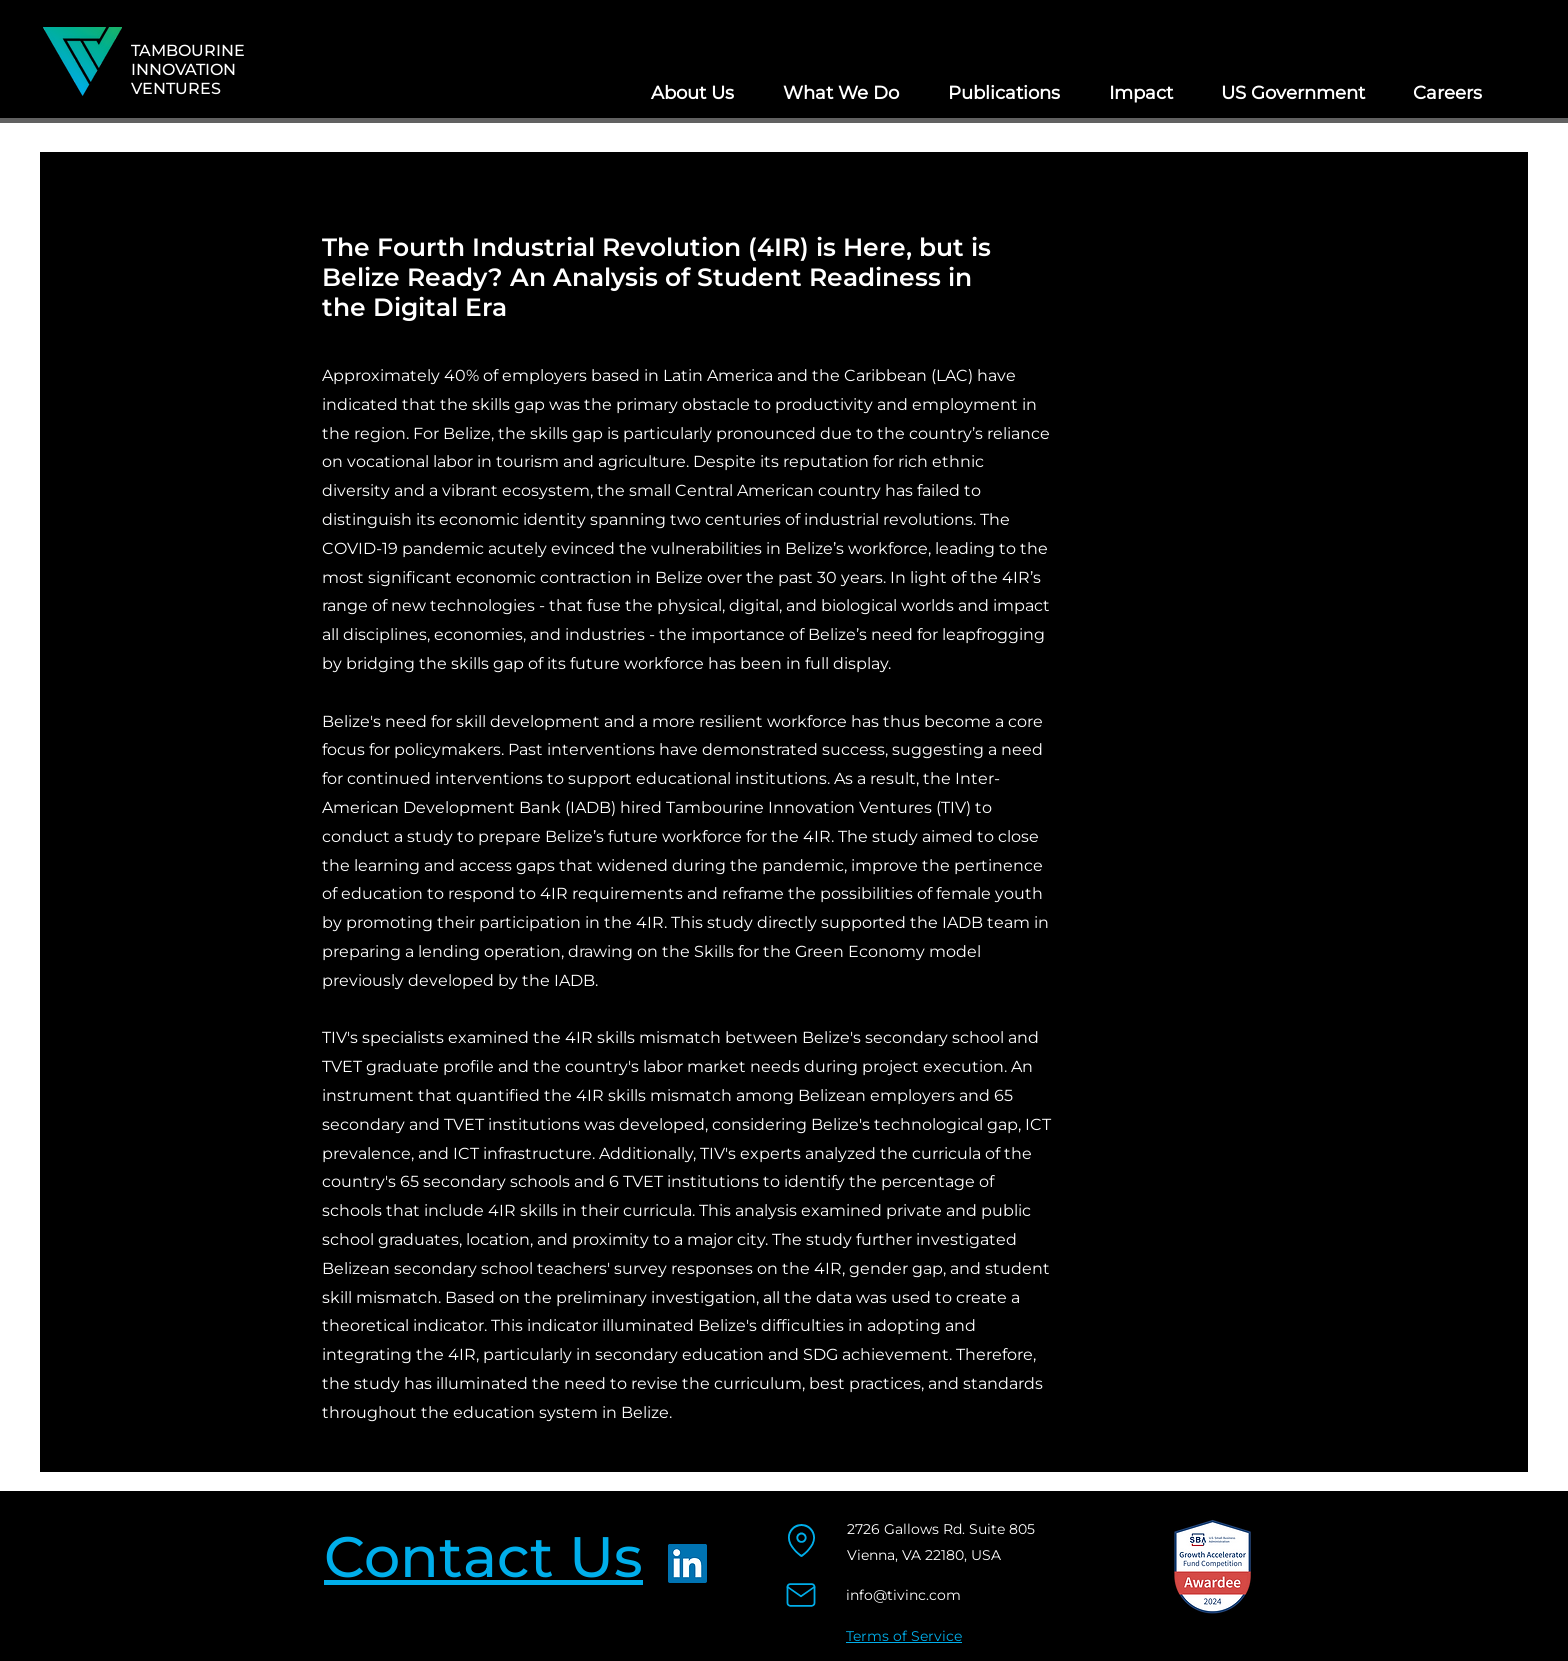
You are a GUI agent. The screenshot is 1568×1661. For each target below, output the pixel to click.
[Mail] (800, 1595)
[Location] (801, 1540)
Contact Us (483, 1556)
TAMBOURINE (188, 50)
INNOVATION (183, 69)
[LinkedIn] (687, 1563)
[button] (692, 93)
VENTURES (176, 88)
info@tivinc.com (903, 1595)
